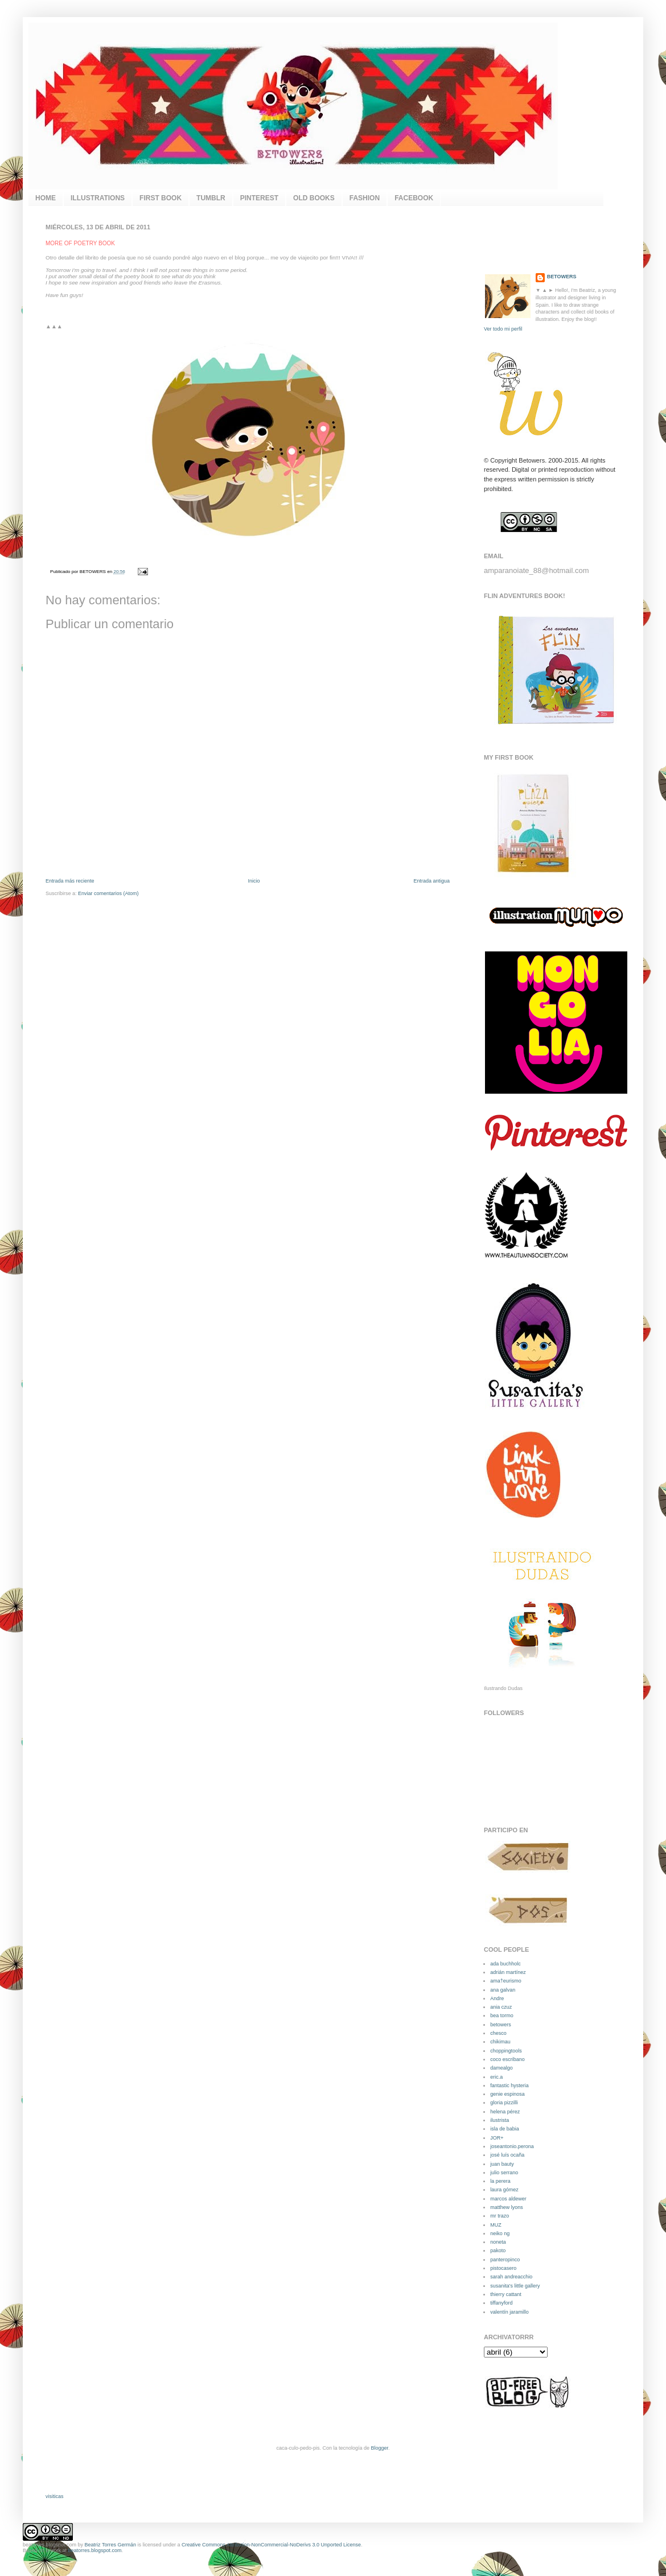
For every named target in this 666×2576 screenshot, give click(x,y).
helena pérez (505, 2112)
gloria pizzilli (504, 2102)
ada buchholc (505, 1964)
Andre (497, 1998)
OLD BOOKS (314, 198)
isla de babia (504, 2129)
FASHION (365, 198)
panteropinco (505, 2259)
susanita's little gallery (515, 2286)
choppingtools (506, 2051)
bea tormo (501, 2015)
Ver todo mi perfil (503, 329)
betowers (500, 2024)
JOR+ (496, 2138)
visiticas (55, 2496)
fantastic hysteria (509, 2085)
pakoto (497, 2250)
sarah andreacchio (511, 2277)
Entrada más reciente (70, 881)
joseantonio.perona (512, 2146)
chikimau (500, 2042)
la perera (500, 2181)
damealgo (501, 2068)
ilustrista (499, 2120)
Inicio (254, 881)
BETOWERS (562, 276)
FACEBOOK (413, 198)
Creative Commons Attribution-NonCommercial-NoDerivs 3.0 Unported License (271, 2545)
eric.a (496, 2077)
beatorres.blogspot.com (49, 2545)
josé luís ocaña (507, 2155)
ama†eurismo (505, 1981)
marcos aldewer (508, 2199)
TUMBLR (210, 198)
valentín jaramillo (509, 2312)
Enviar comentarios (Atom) (108, 893)
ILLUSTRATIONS (98, 198)
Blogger (380, 2448)
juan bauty (502, 2164)
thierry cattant (505, 2294)
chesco (498, 2033)
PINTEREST (259, 198)
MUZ (495, 2225)
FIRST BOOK (160, 198)
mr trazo (499, 2216)
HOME (45, 198)
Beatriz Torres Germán (110, 2545)
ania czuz (501, 2007)
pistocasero (503, 2268)
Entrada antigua (431, 881)
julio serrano (504, 2172)
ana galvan (502, 1990)
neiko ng (499, 2233)
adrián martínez (508, 1972)
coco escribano (507, 2059)
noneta (498, 2242)
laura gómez (504, 2189)
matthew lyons (506, 2207)
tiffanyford (501, 2303)
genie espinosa (507, 2094)
